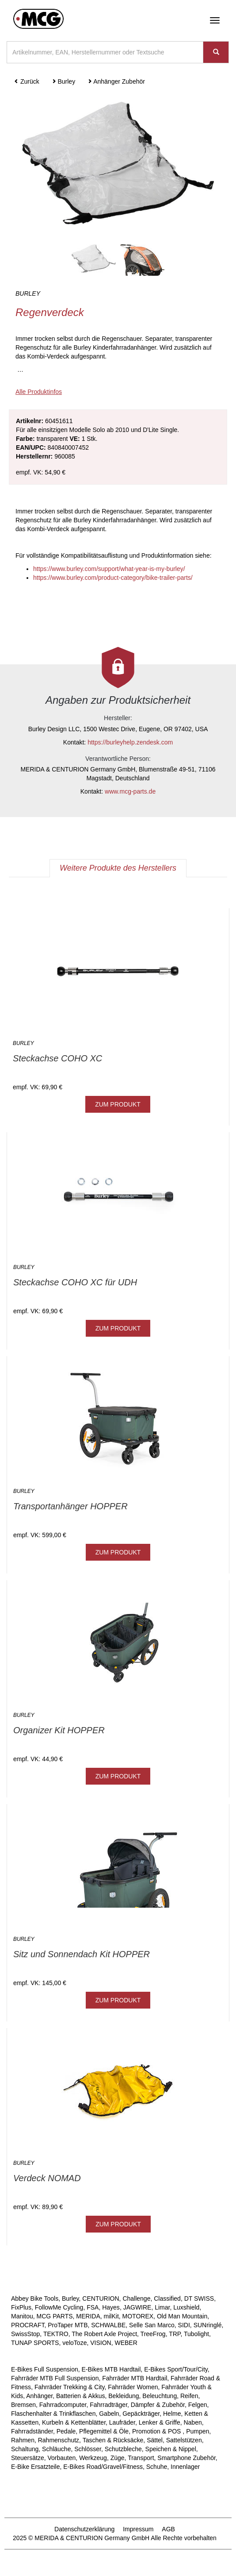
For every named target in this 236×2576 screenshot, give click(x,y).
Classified (167, 2298)
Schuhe (156, 2466)
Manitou (22, 2316)
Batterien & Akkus (80, 2395)
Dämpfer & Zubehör (158, 2404)
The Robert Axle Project (104, 2333)
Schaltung (24, 2449)
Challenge (136, 2298)
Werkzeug (93, 2457)
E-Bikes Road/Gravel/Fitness (103, 2466)
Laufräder (122, 2422)
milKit (111, 2316)
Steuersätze (27, 2457)
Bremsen (23, 2404)
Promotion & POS (157, 2431)
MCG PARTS (55, 2316)
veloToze (74, 2342)
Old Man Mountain (182, 2316)
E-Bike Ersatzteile (35, 2466)
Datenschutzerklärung (84, 2529)
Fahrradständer (32, 2431)
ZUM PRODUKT (118, 1104)
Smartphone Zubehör (186, 2457)
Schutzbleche (123, 2449)
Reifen (189, 2395)
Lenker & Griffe (159, 2422)
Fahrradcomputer (63, 2404)
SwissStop (25, 2333)
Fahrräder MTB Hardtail (134, 2378)
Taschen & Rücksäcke (113, 2440)
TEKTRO (56, 2333)
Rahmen (22, 2440)
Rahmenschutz (58, 2440)
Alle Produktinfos (38, 391)
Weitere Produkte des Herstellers (118, 868)
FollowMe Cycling (59, 2307)
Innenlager (185, 2466)
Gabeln (109, 2413)
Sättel (155, 2440)
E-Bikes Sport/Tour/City (176, 2369)
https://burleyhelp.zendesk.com (130, 742)
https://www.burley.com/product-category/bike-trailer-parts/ (113, 577)
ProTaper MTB (68, 2325)
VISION (100, 2342)
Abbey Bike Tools (34, 2298)
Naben (192, 2422)
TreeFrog (153, 2333)
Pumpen (197, 2431)
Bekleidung (123, 2395)
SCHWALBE (108, 2325)
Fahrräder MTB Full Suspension (55, 2378)
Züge (117, 2457)
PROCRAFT (27, 2325)
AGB (168, 2529)
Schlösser (87, 2449)
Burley (70, 2298)
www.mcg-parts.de (130, 791)
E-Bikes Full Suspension (44, 2369)
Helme (172, 2413)
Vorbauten (62, 2457)
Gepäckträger (141, 2413)
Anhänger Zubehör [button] (116, 81)
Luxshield (186, 2307)
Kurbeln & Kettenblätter (74, 2422)
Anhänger (39, 2395)
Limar (162, 2307)
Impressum (138, 2529)
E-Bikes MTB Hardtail (111, 2369)
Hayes (111, 2307)
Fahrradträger (108, 2404)
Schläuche (56, 2449)
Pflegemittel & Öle (104, 2431)
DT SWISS (199, 2298)
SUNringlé (208, 2325)
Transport (141, 2457)
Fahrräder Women (133, 2387)
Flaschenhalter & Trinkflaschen (53, 2413)
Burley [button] (64, 81)
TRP (174, 2333)
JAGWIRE (137, 2307)
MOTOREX (138, 2316)
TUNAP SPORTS (35, 2342)
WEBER (125, 2342)
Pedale (66, 2431)
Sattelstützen (184, 2440)
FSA (93, 2307)
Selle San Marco (152, 2325)
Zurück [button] (26, 81)
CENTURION (100, 2298)
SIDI (184, 2325)
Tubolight (196, 2333)
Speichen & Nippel (170, 2449)
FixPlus (21, 2307)
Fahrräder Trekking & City (69, 2387)
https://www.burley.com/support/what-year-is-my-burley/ (109, 568)
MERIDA (88, 2316)
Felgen (197, 2404)
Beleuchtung (159, 2395)
